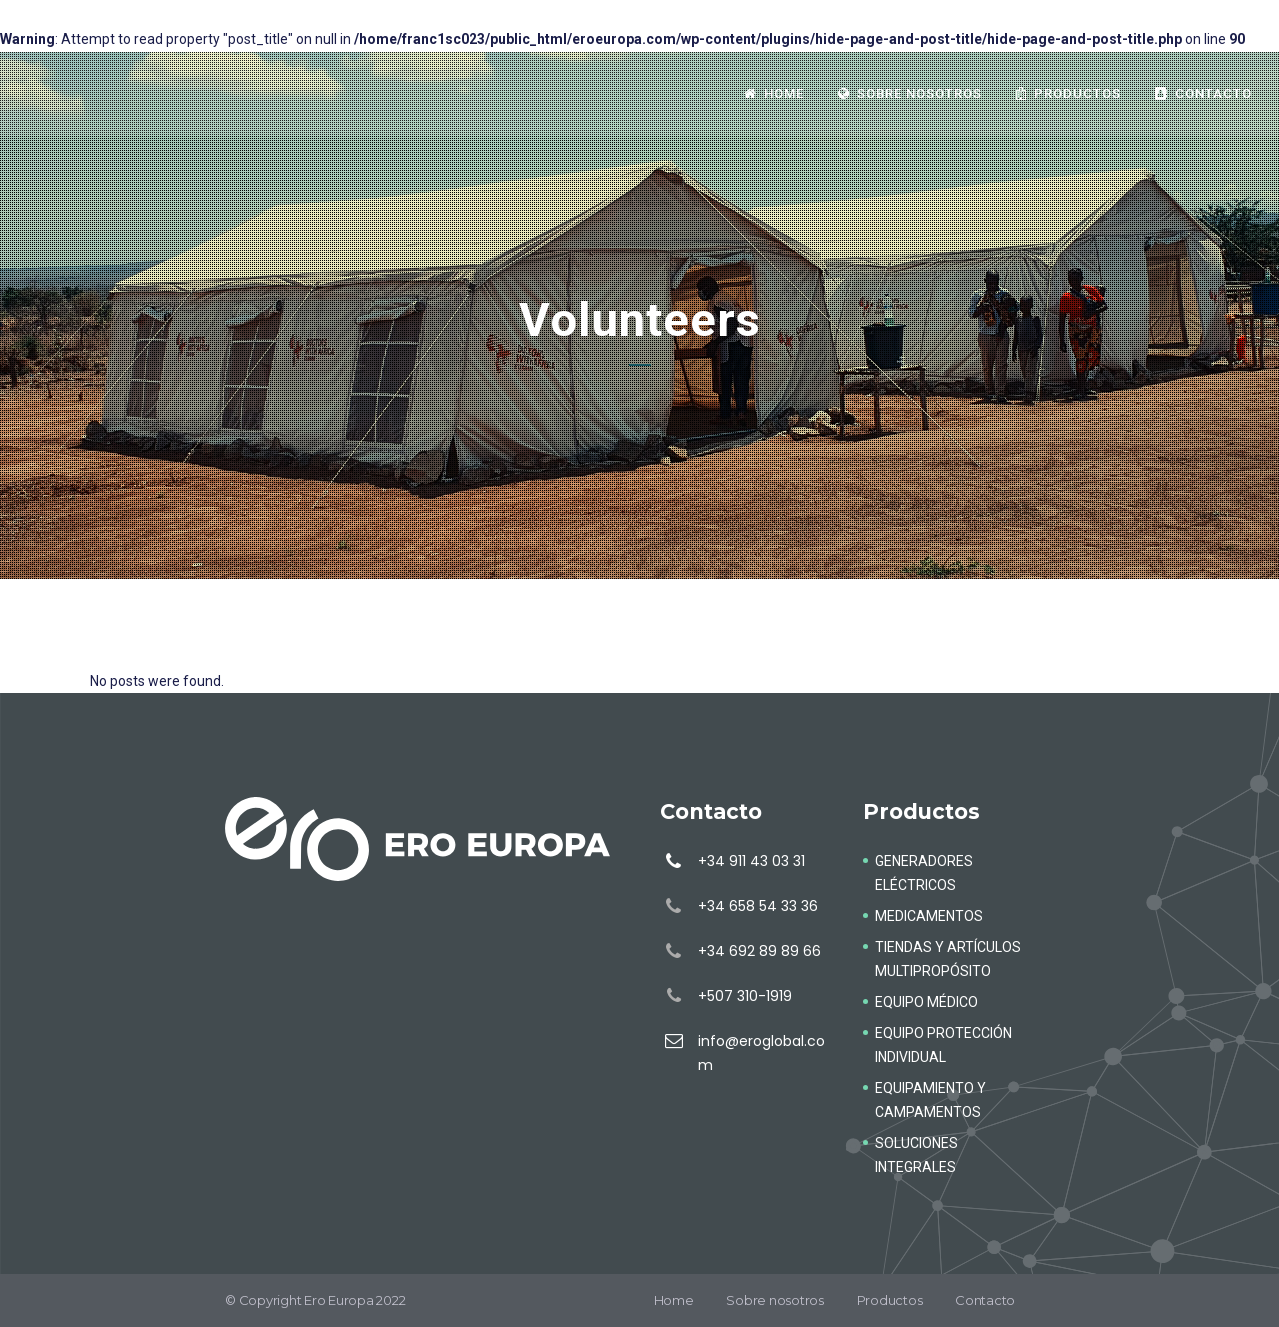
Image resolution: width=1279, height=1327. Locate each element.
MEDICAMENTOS (929, 916)
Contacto (985, 1300)
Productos (890, 1300)
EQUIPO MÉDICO (926, 1002)
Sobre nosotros (775, 1300)
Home (674, 1300)
